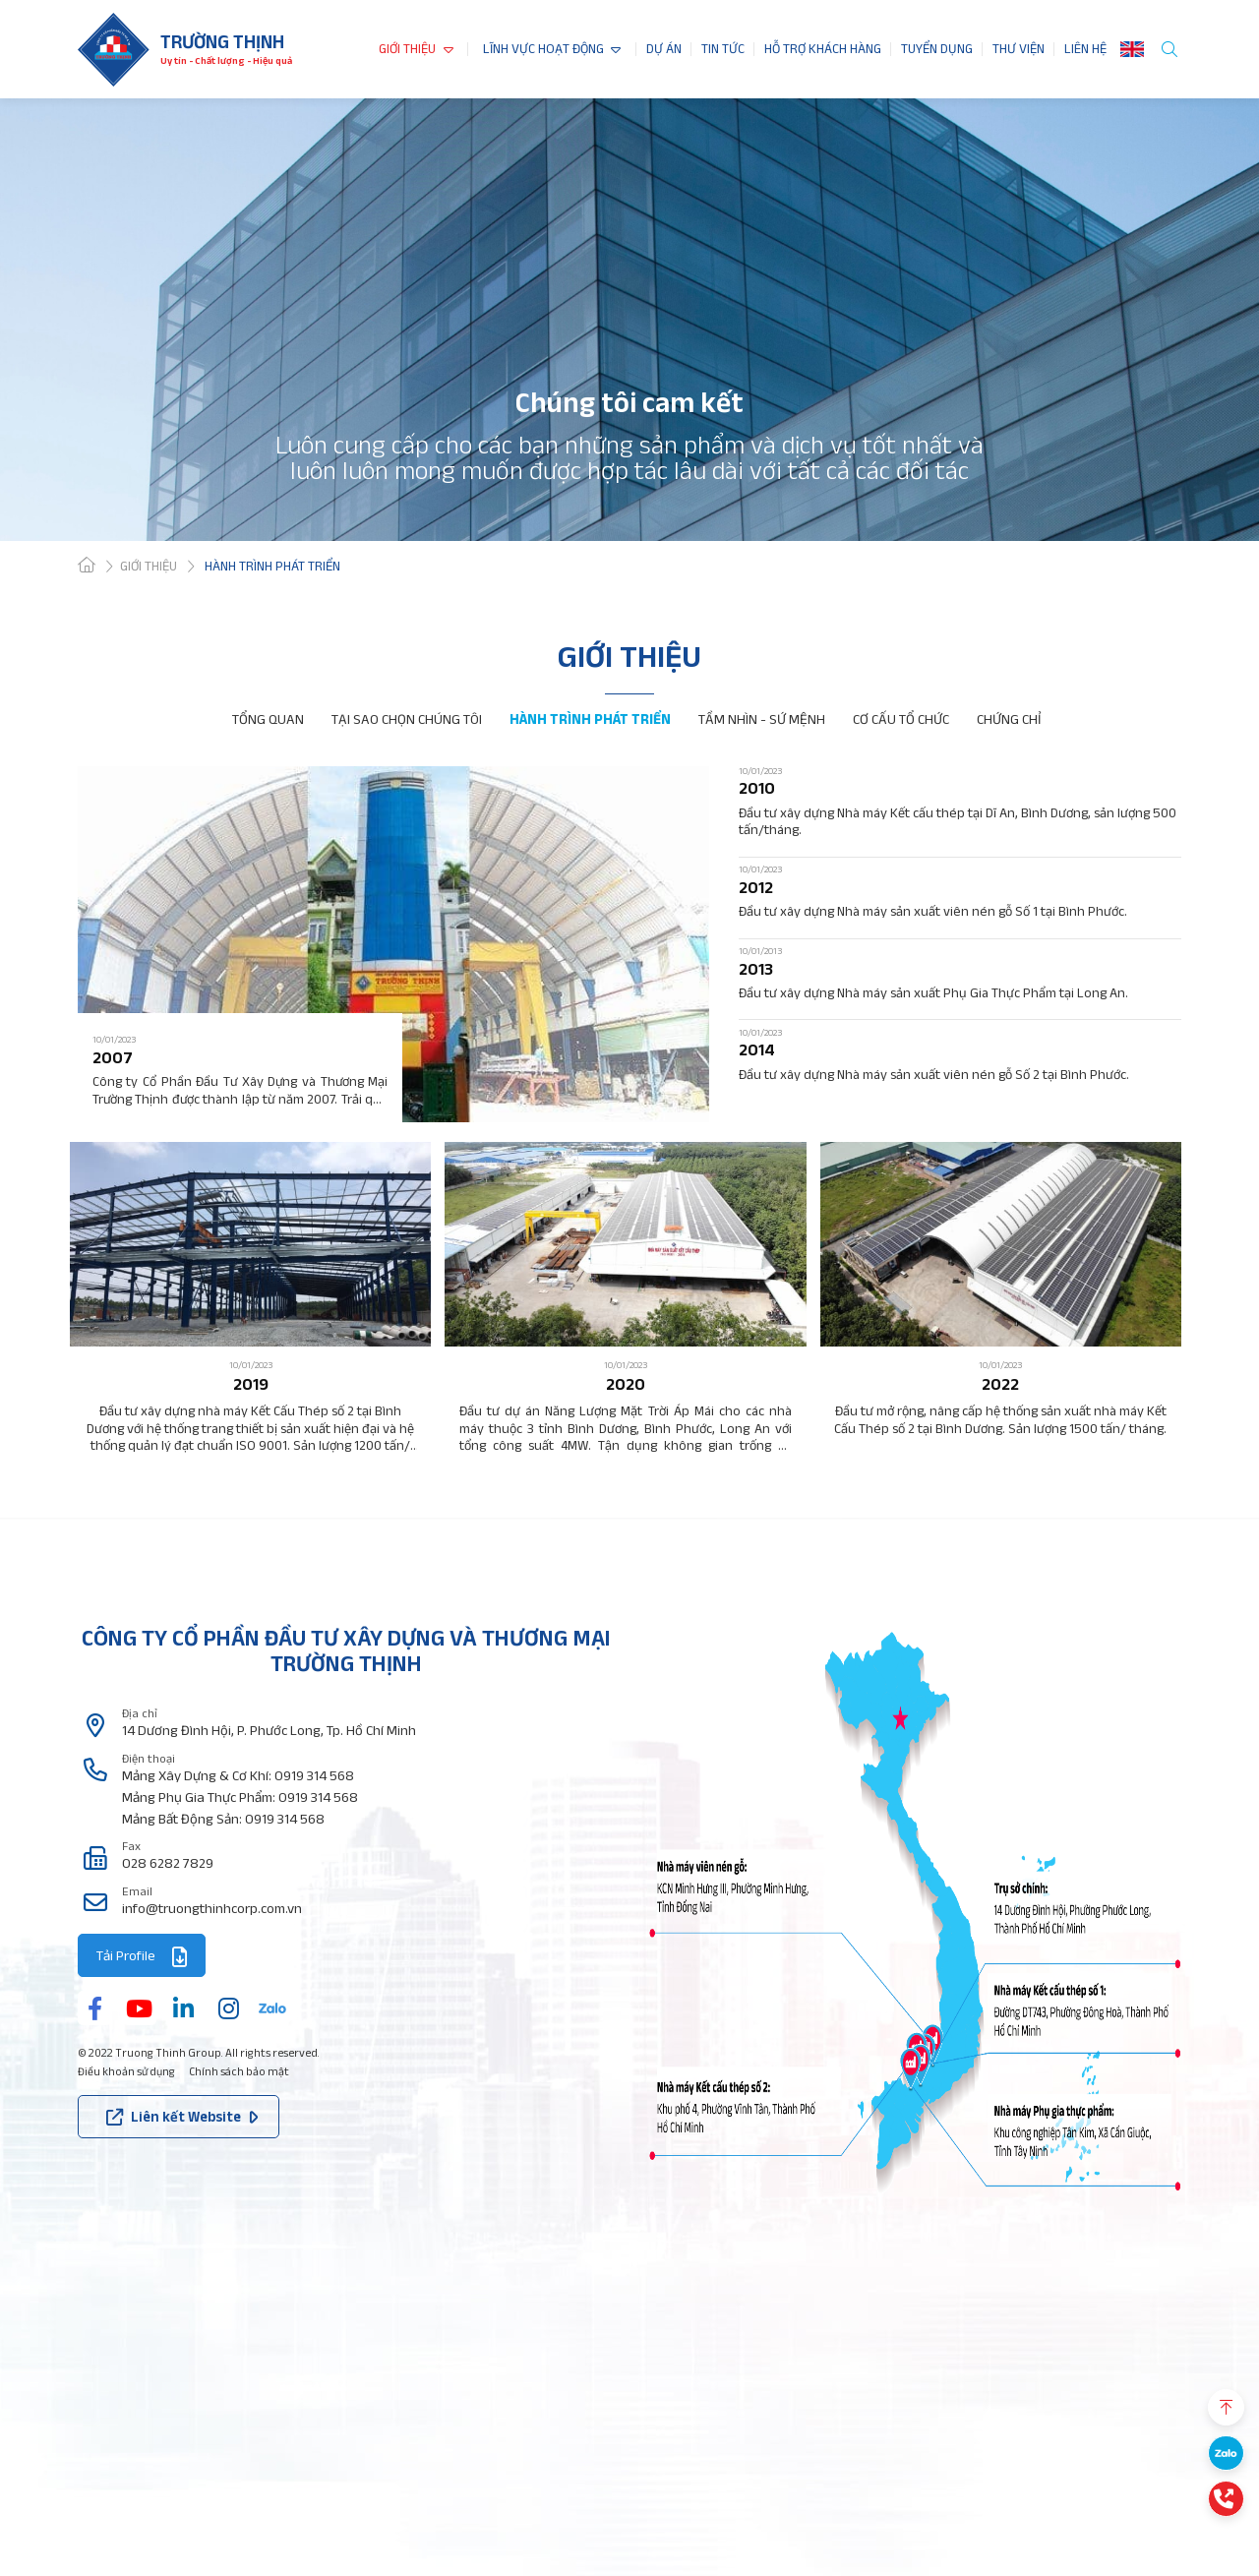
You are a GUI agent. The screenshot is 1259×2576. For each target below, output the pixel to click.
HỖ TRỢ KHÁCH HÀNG (822, 49)
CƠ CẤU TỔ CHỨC (901, 719)
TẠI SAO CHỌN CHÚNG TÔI (406, 719)
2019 (251, 1384)
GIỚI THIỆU (407, 49)
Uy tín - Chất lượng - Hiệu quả (226, 60)
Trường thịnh (222, 41)
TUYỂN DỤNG (937, 49)
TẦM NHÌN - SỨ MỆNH (761, 719)
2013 (756, 969)
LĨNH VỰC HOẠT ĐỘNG (543, 49)
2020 (625, 1384)
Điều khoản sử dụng (126, 2071)
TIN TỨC (723, 49)
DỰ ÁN (664, 49)
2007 (112, 1057)
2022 (1000, 1384)
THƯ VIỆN (1018, 49)
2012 (756, 887)
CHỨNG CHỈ (1009, 719)
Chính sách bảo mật (239, 2071)
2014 (757, 1050)
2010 (757, 788)
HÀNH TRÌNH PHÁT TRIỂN (590, 719)
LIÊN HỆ (1085, 49)
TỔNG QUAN (268, 719)
